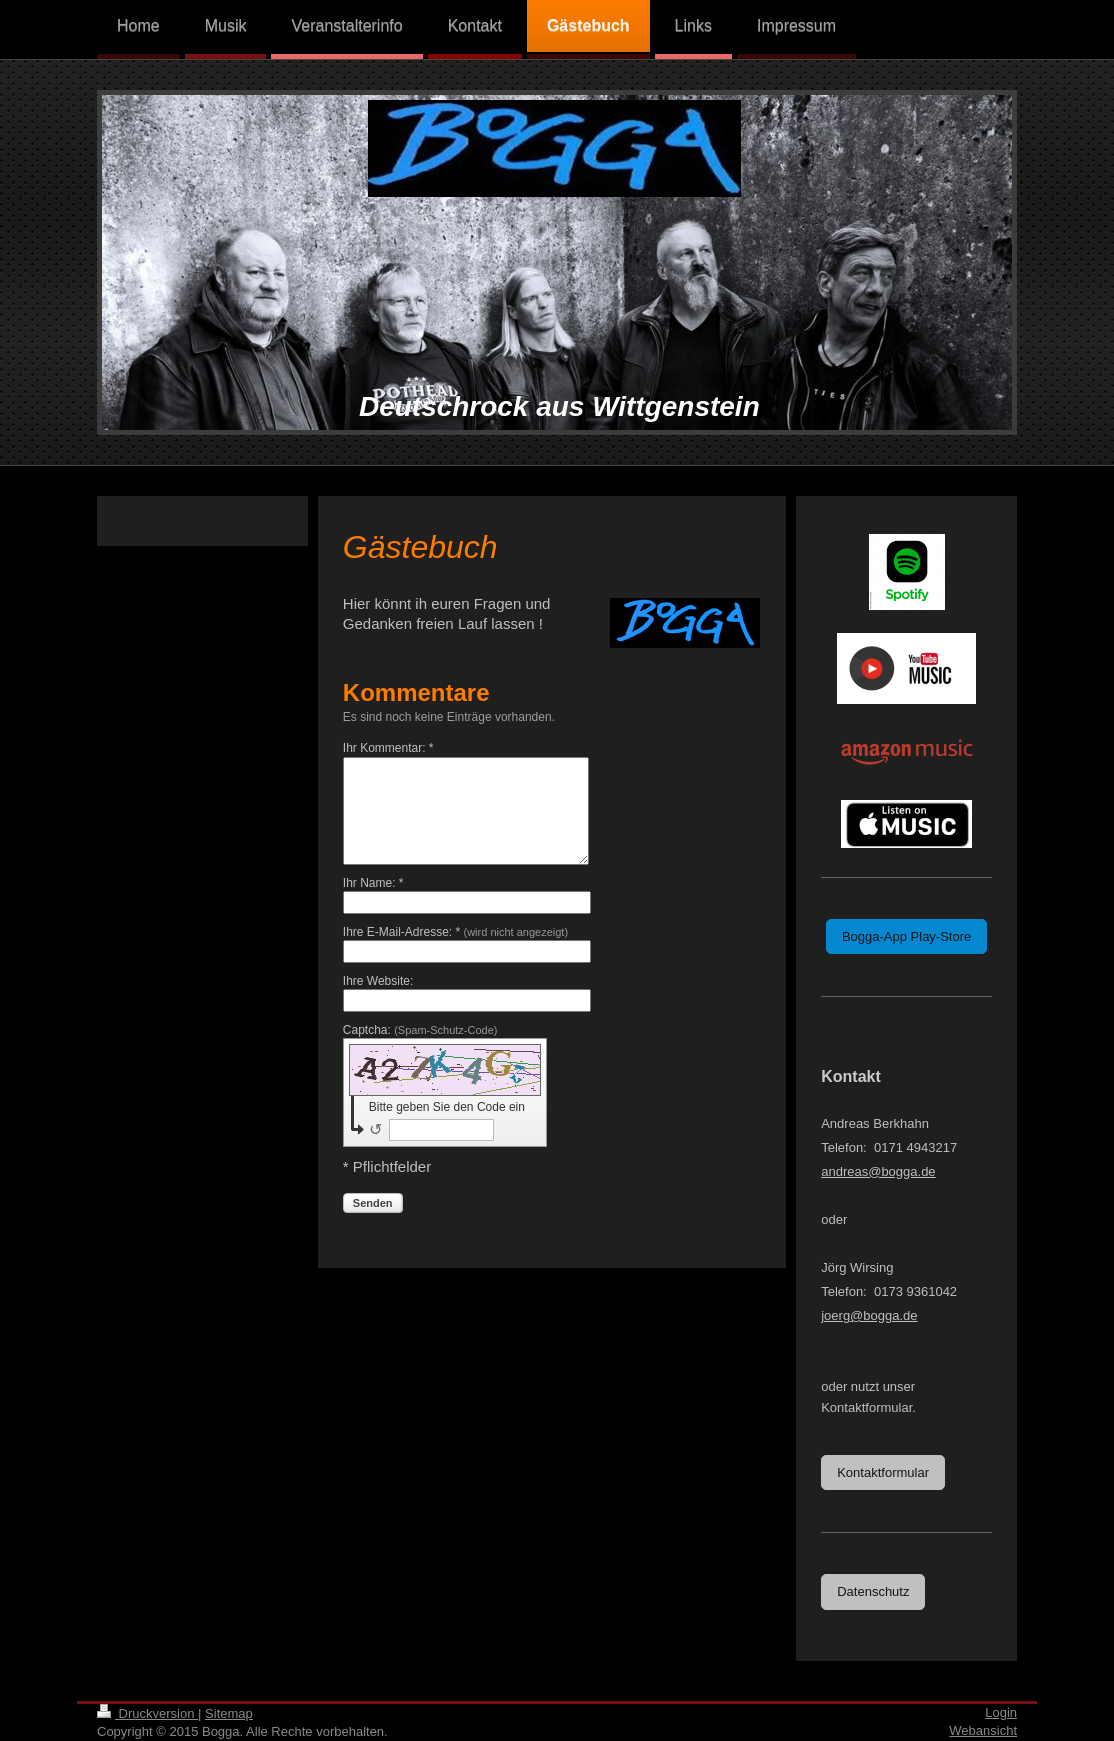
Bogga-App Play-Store (906, 936)
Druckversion (147, 1713)
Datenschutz (873, 1591)
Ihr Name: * (373, 883)
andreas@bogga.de (878, 1171)
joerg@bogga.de (869, 1315)
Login (1001, 1712)
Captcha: (420, 1030)
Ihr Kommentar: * (388, 748)
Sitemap (229, 1713)
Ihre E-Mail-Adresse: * (455, 932)
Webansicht (983, 1730)
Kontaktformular (883, 1472)
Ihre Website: (378, 981)
